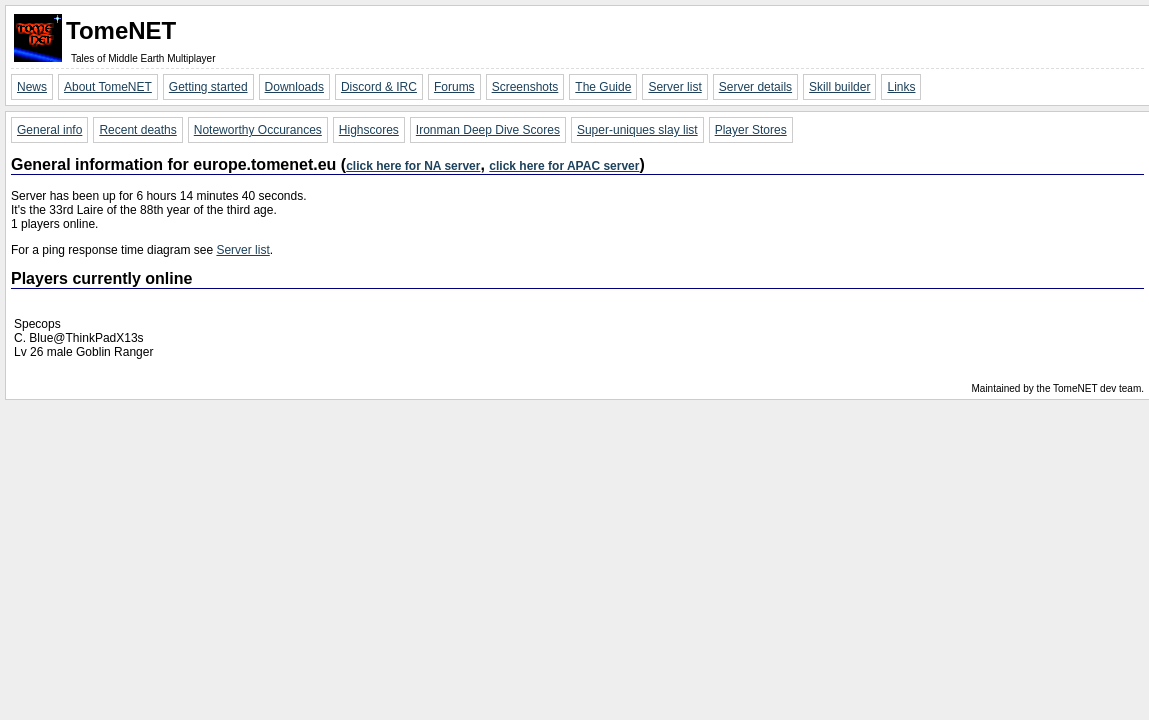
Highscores (369, 130)
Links (901, 87)
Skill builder (839, 87)
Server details (755, 87)
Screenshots (525, 87)
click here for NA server (413, 166)
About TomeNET (108, 87)
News (32, 87)
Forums (454, 87)
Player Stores (751, 130)
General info (49, 130)
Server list (674, 87)
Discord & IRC (379, 87)
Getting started (208, 87)
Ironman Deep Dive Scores (488, 130)
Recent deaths (137, 130)
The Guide (603, 87)
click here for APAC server (564, 166)
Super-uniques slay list (637, 130)
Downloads (294, 87)
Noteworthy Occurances (258, 130)
